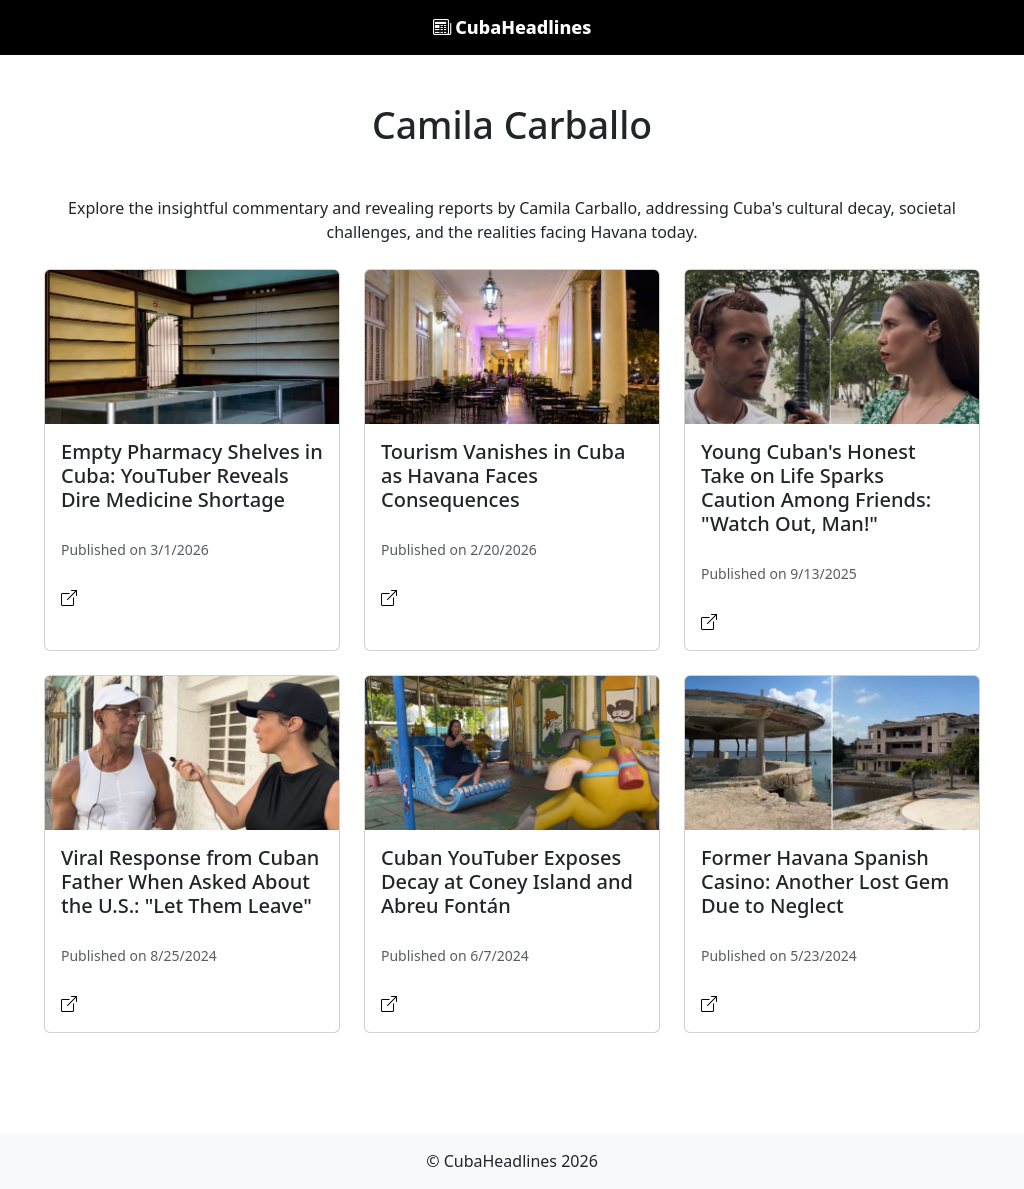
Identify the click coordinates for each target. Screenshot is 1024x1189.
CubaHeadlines (512, 27)
